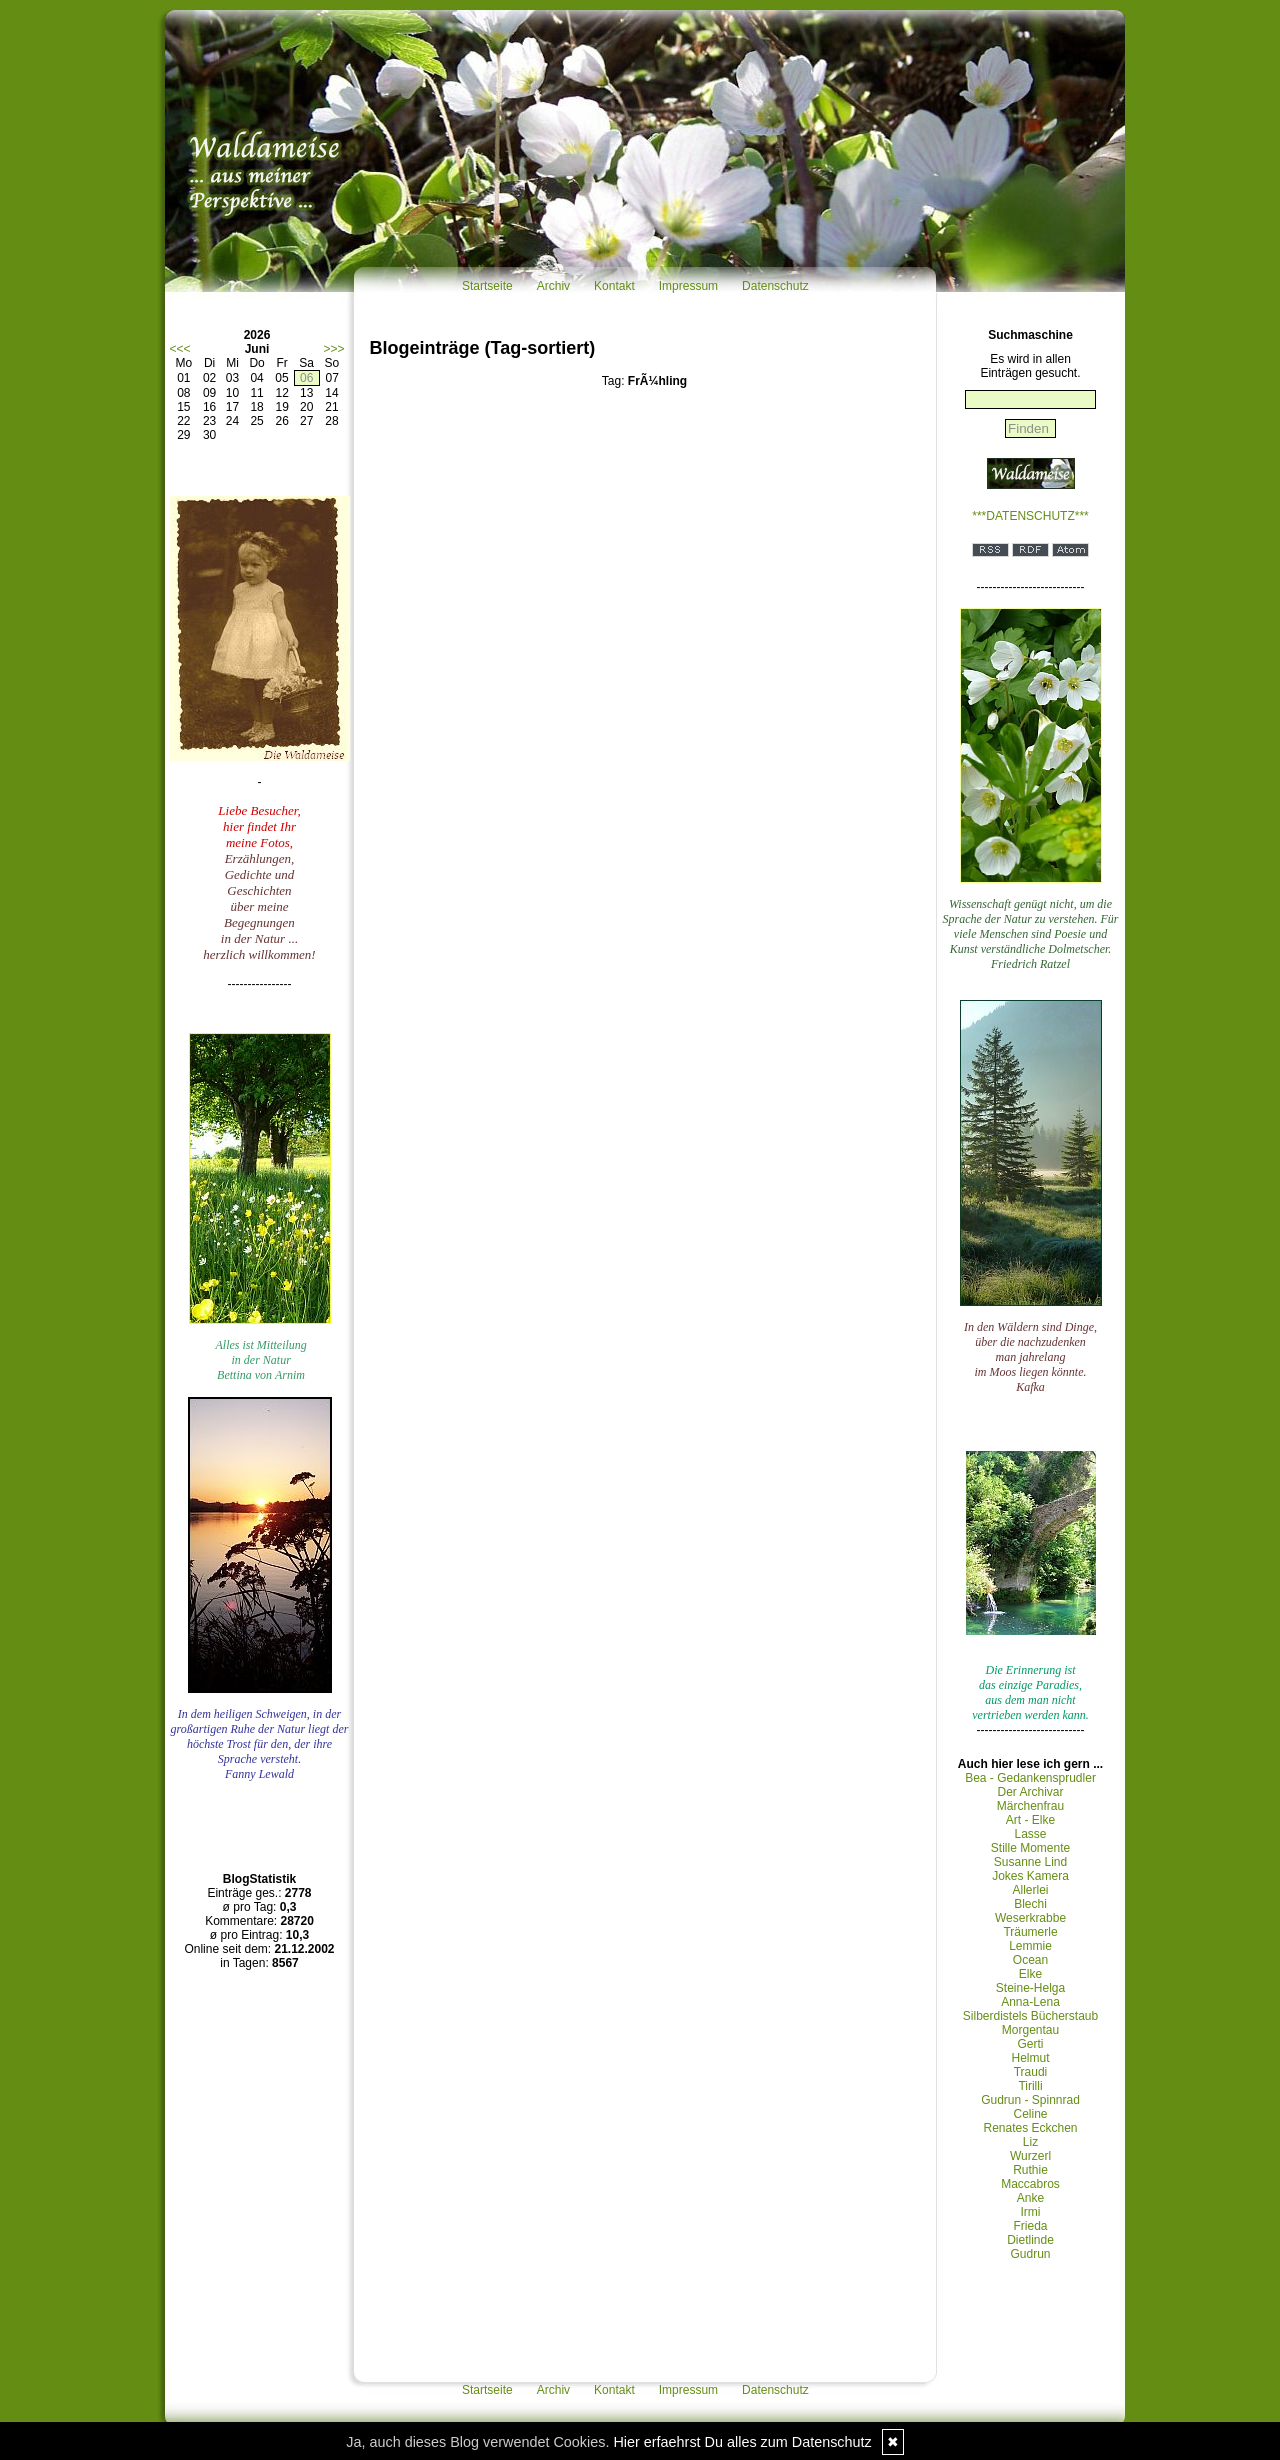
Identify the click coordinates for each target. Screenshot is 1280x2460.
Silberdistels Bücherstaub (1030, 2016)
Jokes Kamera (1030, 1876)
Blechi (1030, 1904)
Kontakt (614, 286)
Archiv (553, 286)
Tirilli (1030, 2086)
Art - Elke (1030, 1820)
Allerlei (1030, 1890)
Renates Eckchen (1030, 2128)
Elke (1030, 1974)
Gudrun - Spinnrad (1030, 2100)
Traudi (1031, 2072)
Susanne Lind (1030, 1862)
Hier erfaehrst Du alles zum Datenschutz (742, 2442)
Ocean (1030, 1960)
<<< (180, 349)
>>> (333, 349)
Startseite (487, 286)
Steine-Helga (1030, 1988)
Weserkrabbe (1030, 1918)
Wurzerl (1030, 2156)
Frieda (1030, 2226)
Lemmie (1030, 1946)
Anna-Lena (1030, 2002)
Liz (1030, 2142)
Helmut (1030, 2058)
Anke (1030, 2198)
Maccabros (1030, 2184)
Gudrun (1030, 2254)
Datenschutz (775, 286)
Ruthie (1030, 2170)
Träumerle (1030, 1932)
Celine (1030, 2114)
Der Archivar (1030, 1792)
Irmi (1031, 2212)
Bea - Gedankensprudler (1030, 1778)
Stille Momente (1030, 1848)
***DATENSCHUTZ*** (1030, 516)
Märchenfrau (1030, 1806)
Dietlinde (1030, 2240)
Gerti (1030, 2044)
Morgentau (1030, 2030)
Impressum (688, 286)
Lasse (1030, 1834)
